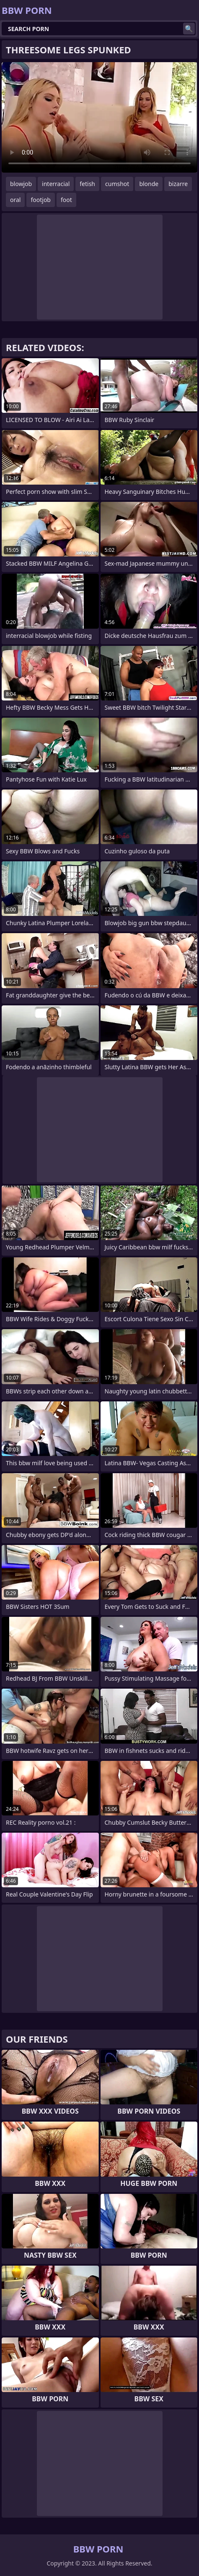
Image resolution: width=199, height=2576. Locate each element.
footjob (41, 200)
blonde (148, 184)
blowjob (21, 184)
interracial (56, 184)
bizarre (178, 184)
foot (66, 200)
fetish (87, 184)
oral (15, 200)
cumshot (117, 184)
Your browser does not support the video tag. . (99, 117)
